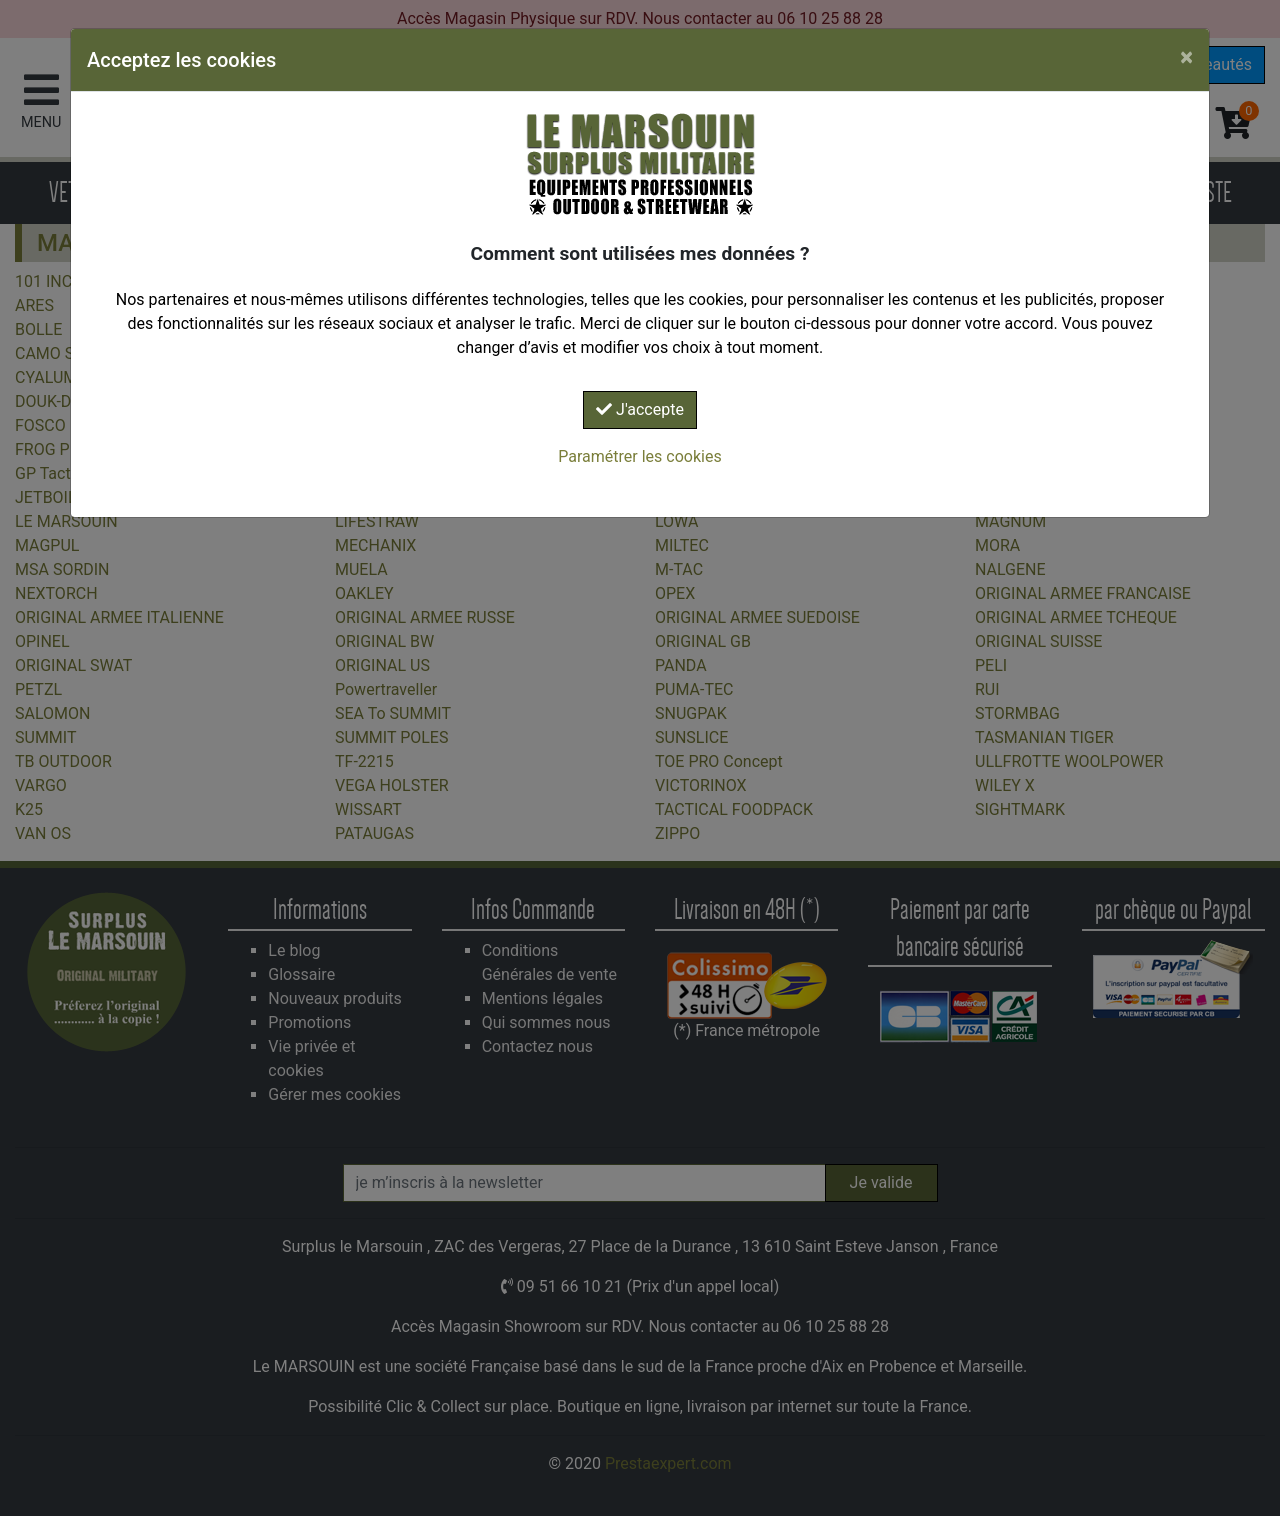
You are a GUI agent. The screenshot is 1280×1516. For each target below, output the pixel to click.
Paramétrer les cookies (639, 456)
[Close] (1186, 57)
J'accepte (640, 409)
